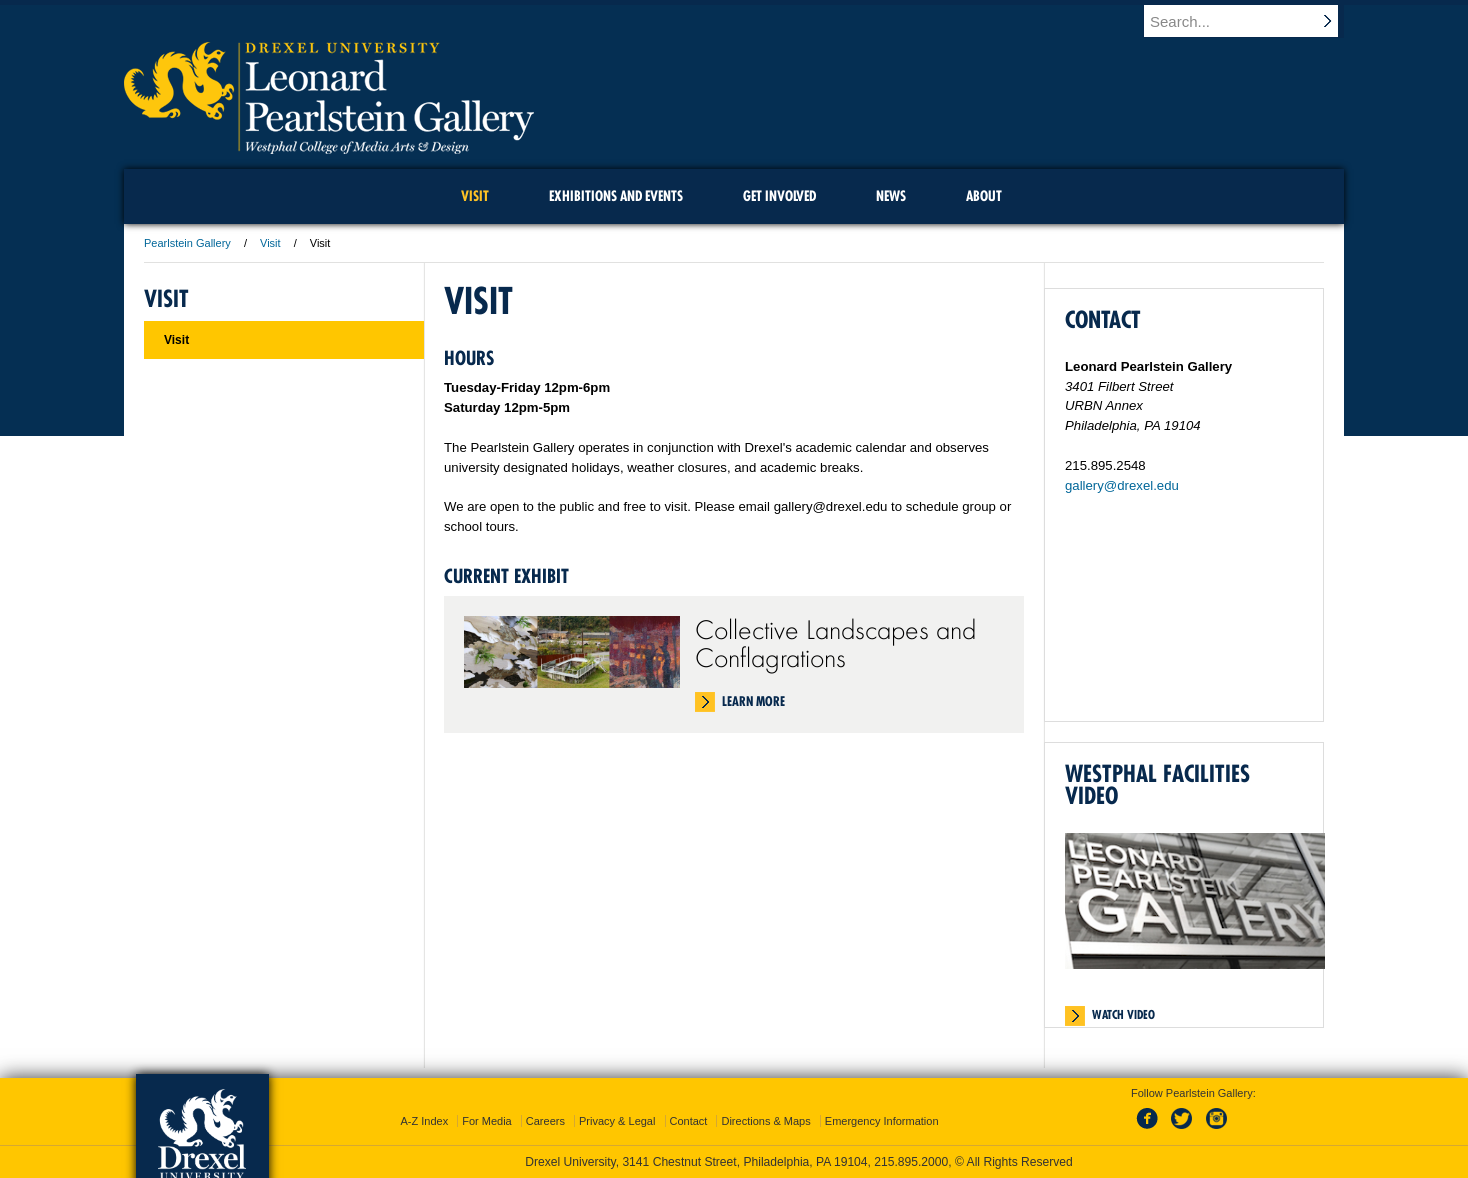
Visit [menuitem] (475, 196)
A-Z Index (424, 1121)
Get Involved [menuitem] (779, 196)
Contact (689, 1121)
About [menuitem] (984, 196)
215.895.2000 (911, 1162)
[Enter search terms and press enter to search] (1253, 21)
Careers (545, 1121)
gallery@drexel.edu (1122, 485)
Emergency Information (882, 1121)
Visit (270, 243)
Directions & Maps (765, 1121)
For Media (487, 1121)
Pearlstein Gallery (187, 243)
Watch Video (1123, 1015)
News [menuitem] (891, 196)
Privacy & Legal (617, 1121)
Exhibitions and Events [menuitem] (616, 196)
